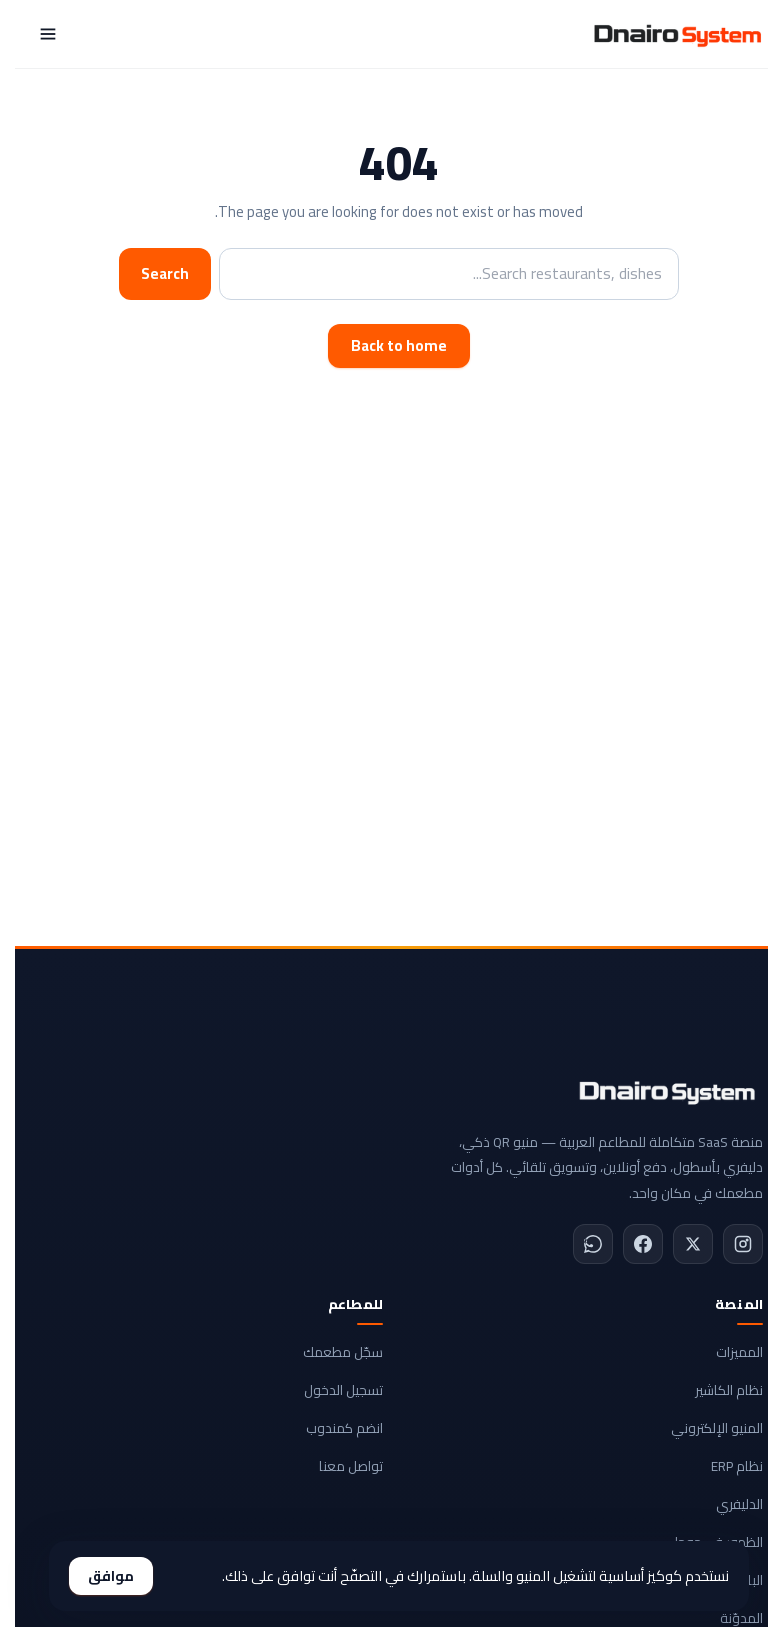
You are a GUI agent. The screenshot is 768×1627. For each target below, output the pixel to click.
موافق (96, 1576)
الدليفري (724, 1504)
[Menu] (33, 34)
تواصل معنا (336, 1466)
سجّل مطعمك (328, 1352)
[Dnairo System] (662, 34)
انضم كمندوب (329, 1428)
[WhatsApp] (578, 1244)
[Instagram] (728, 1244)
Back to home (384, 345)
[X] (678, 1244)
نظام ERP (722, 1466)
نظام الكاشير (714, 1390)
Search (150, 273)
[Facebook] (628, 1244)
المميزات (724, 1352)
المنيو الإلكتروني (702, 1428)
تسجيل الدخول (328, 1390)
